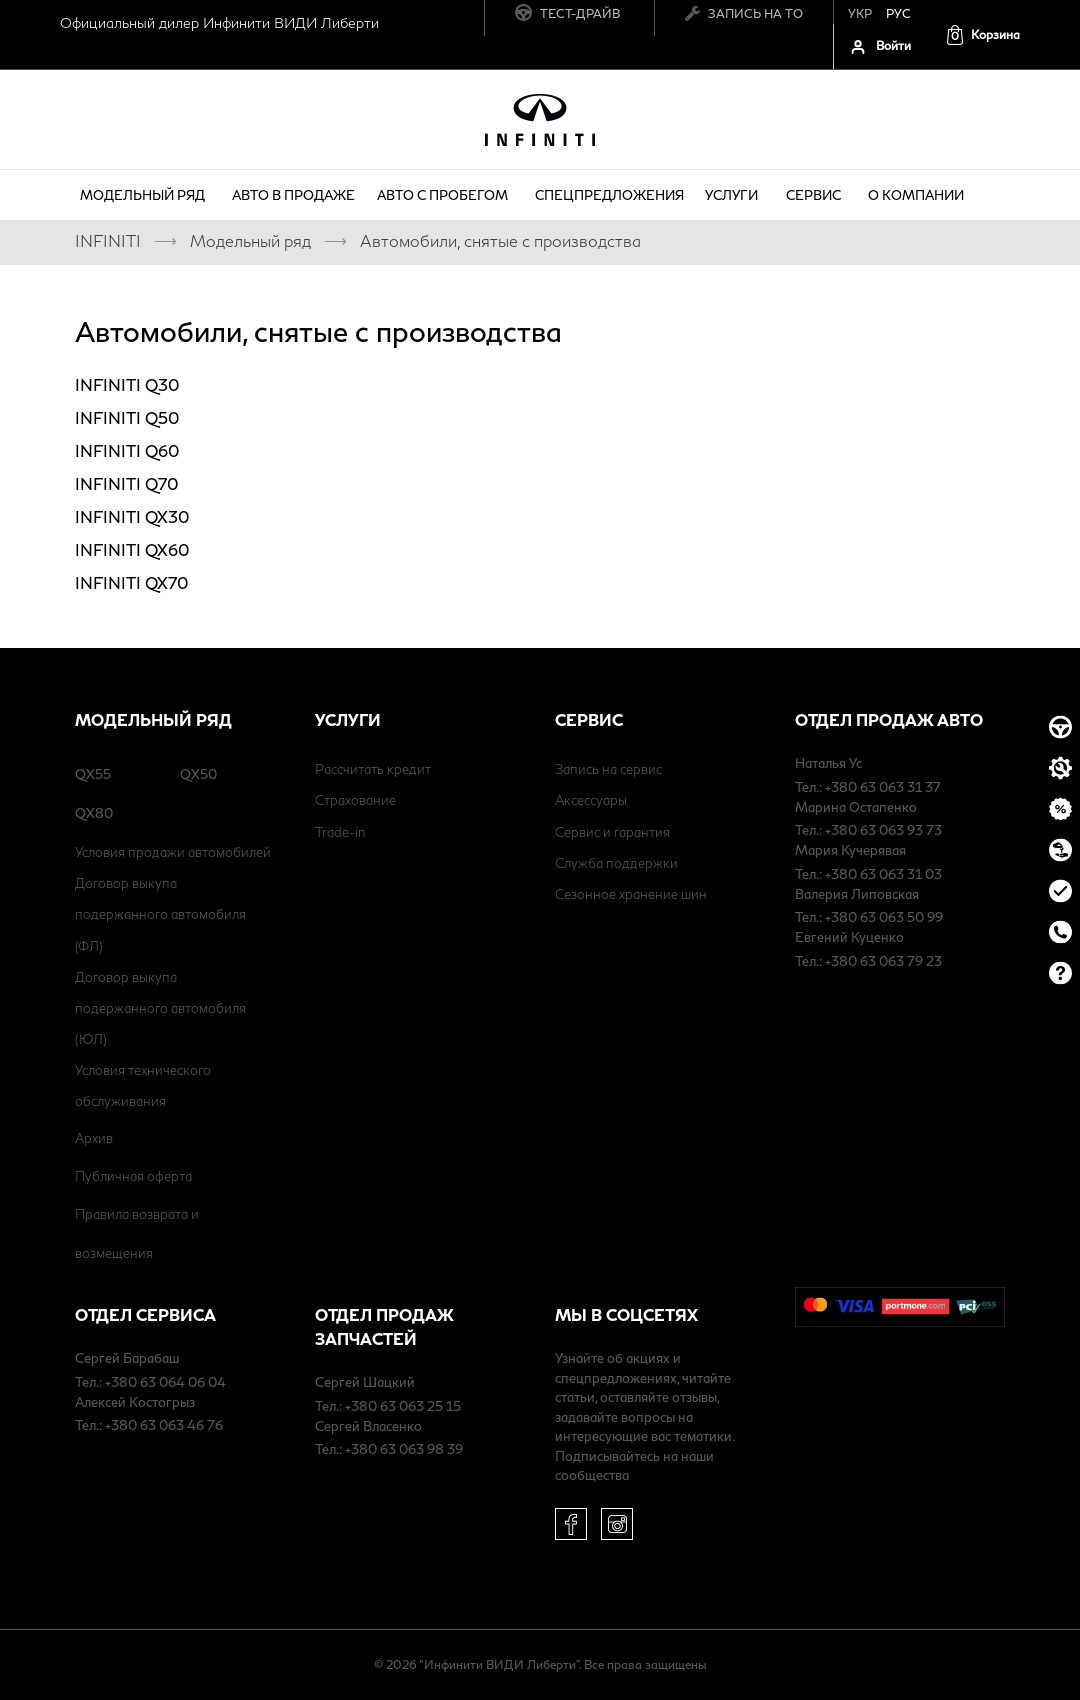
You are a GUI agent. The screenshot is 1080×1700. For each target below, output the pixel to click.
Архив (94, 1138)
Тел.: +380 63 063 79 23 (868, 961)
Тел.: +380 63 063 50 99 (869, 917)
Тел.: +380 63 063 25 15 (388, 1406)
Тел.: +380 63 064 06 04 (150, 1382)
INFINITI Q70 (126, 483)
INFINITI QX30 (132, 516)
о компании (919, 195)
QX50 (198, 774)
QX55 (93, 774)
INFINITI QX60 (132, 549)
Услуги (734, 195)
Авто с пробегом (445, 195)
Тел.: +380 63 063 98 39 (389, 1449)
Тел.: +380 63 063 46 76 (149, 1425)
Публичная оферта (133, 1176)
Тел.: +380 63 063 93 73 (868, 830)
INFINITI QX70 (131, 582)
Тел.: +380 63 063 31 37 (868, 787)
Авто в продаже (293, 195)
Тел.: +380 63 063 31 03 (868, 874)
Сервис (816, 195)
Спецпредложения (609, 195)
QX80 (94, 813)
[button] (982, 34)
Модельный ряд (145, 195)
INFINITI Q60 (127, 450)
